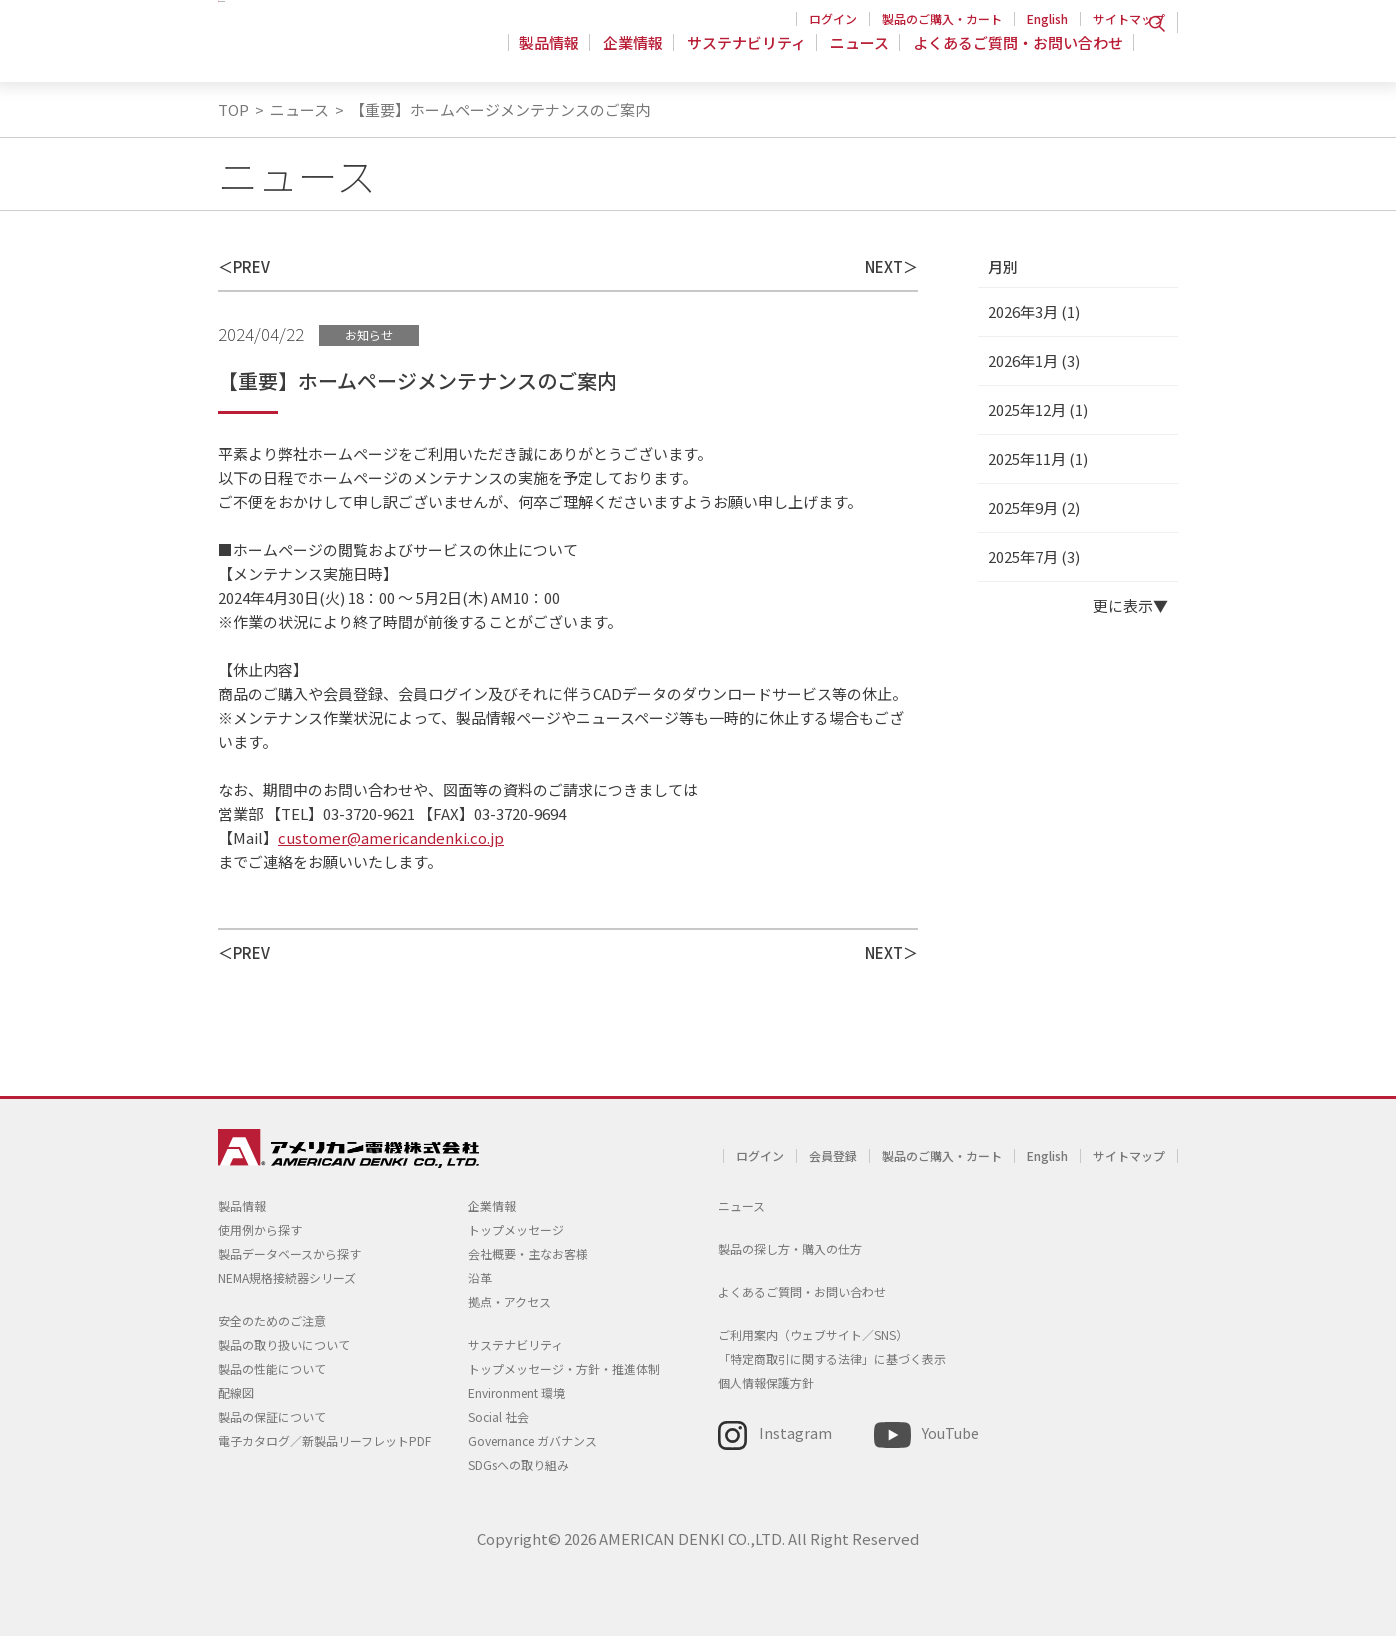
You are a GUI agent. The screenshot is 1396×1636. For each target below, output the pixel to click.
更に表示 (1123, 605)
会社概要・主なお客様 (528, 1253)
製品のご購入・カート (942, 18)
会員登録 (833, 1155)
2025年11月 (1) (1038, 458)
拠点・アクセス (509, 1301)
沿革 (480, 1277)
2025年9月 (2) (1034, 507)
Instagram (795, 1432)
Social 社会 (498, 1416)
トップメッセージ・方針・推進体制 (564, 1368)
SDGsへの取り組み (518, 1464)
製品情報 (561, 54)
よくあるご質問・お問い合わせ (1018, 54)
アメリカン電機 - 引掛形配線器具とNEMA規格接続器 (345, 51)
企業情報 (642, 54)
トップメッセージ (516, 1229)
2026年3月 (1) (1034, 311)
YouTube (950, 1432)
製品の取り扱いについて (284, 1344)
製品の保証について (272, 1416)
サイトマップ (1129, 18)
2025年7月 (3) (1034, 556)
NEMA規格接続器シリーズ (287, 1277)
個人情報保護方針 (766, 1382)
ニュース (862, 54)
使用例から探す (260, 1229)
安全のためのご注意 (272, 1320)
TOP (233, 109)
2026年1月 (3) (1034, 360)
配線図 (236, 1392)
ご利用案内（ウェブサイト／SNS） (813, 1334)
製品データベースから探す (289, 1253)
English (1047, 18)
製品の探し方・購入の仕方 (790, 1248)
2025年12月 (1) (1038, 409)
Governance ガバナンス (532, 1440)
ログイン (833, 18)
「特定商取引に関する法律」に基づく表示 (832, 1358)
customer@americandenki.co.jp (391, 837)
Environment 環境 (516, 1392)
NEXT (884, 266)
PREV (251, 266)
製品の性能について (272, 1368)
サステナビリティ (752, 54)
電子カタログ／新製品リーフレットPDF (324, 1440)
